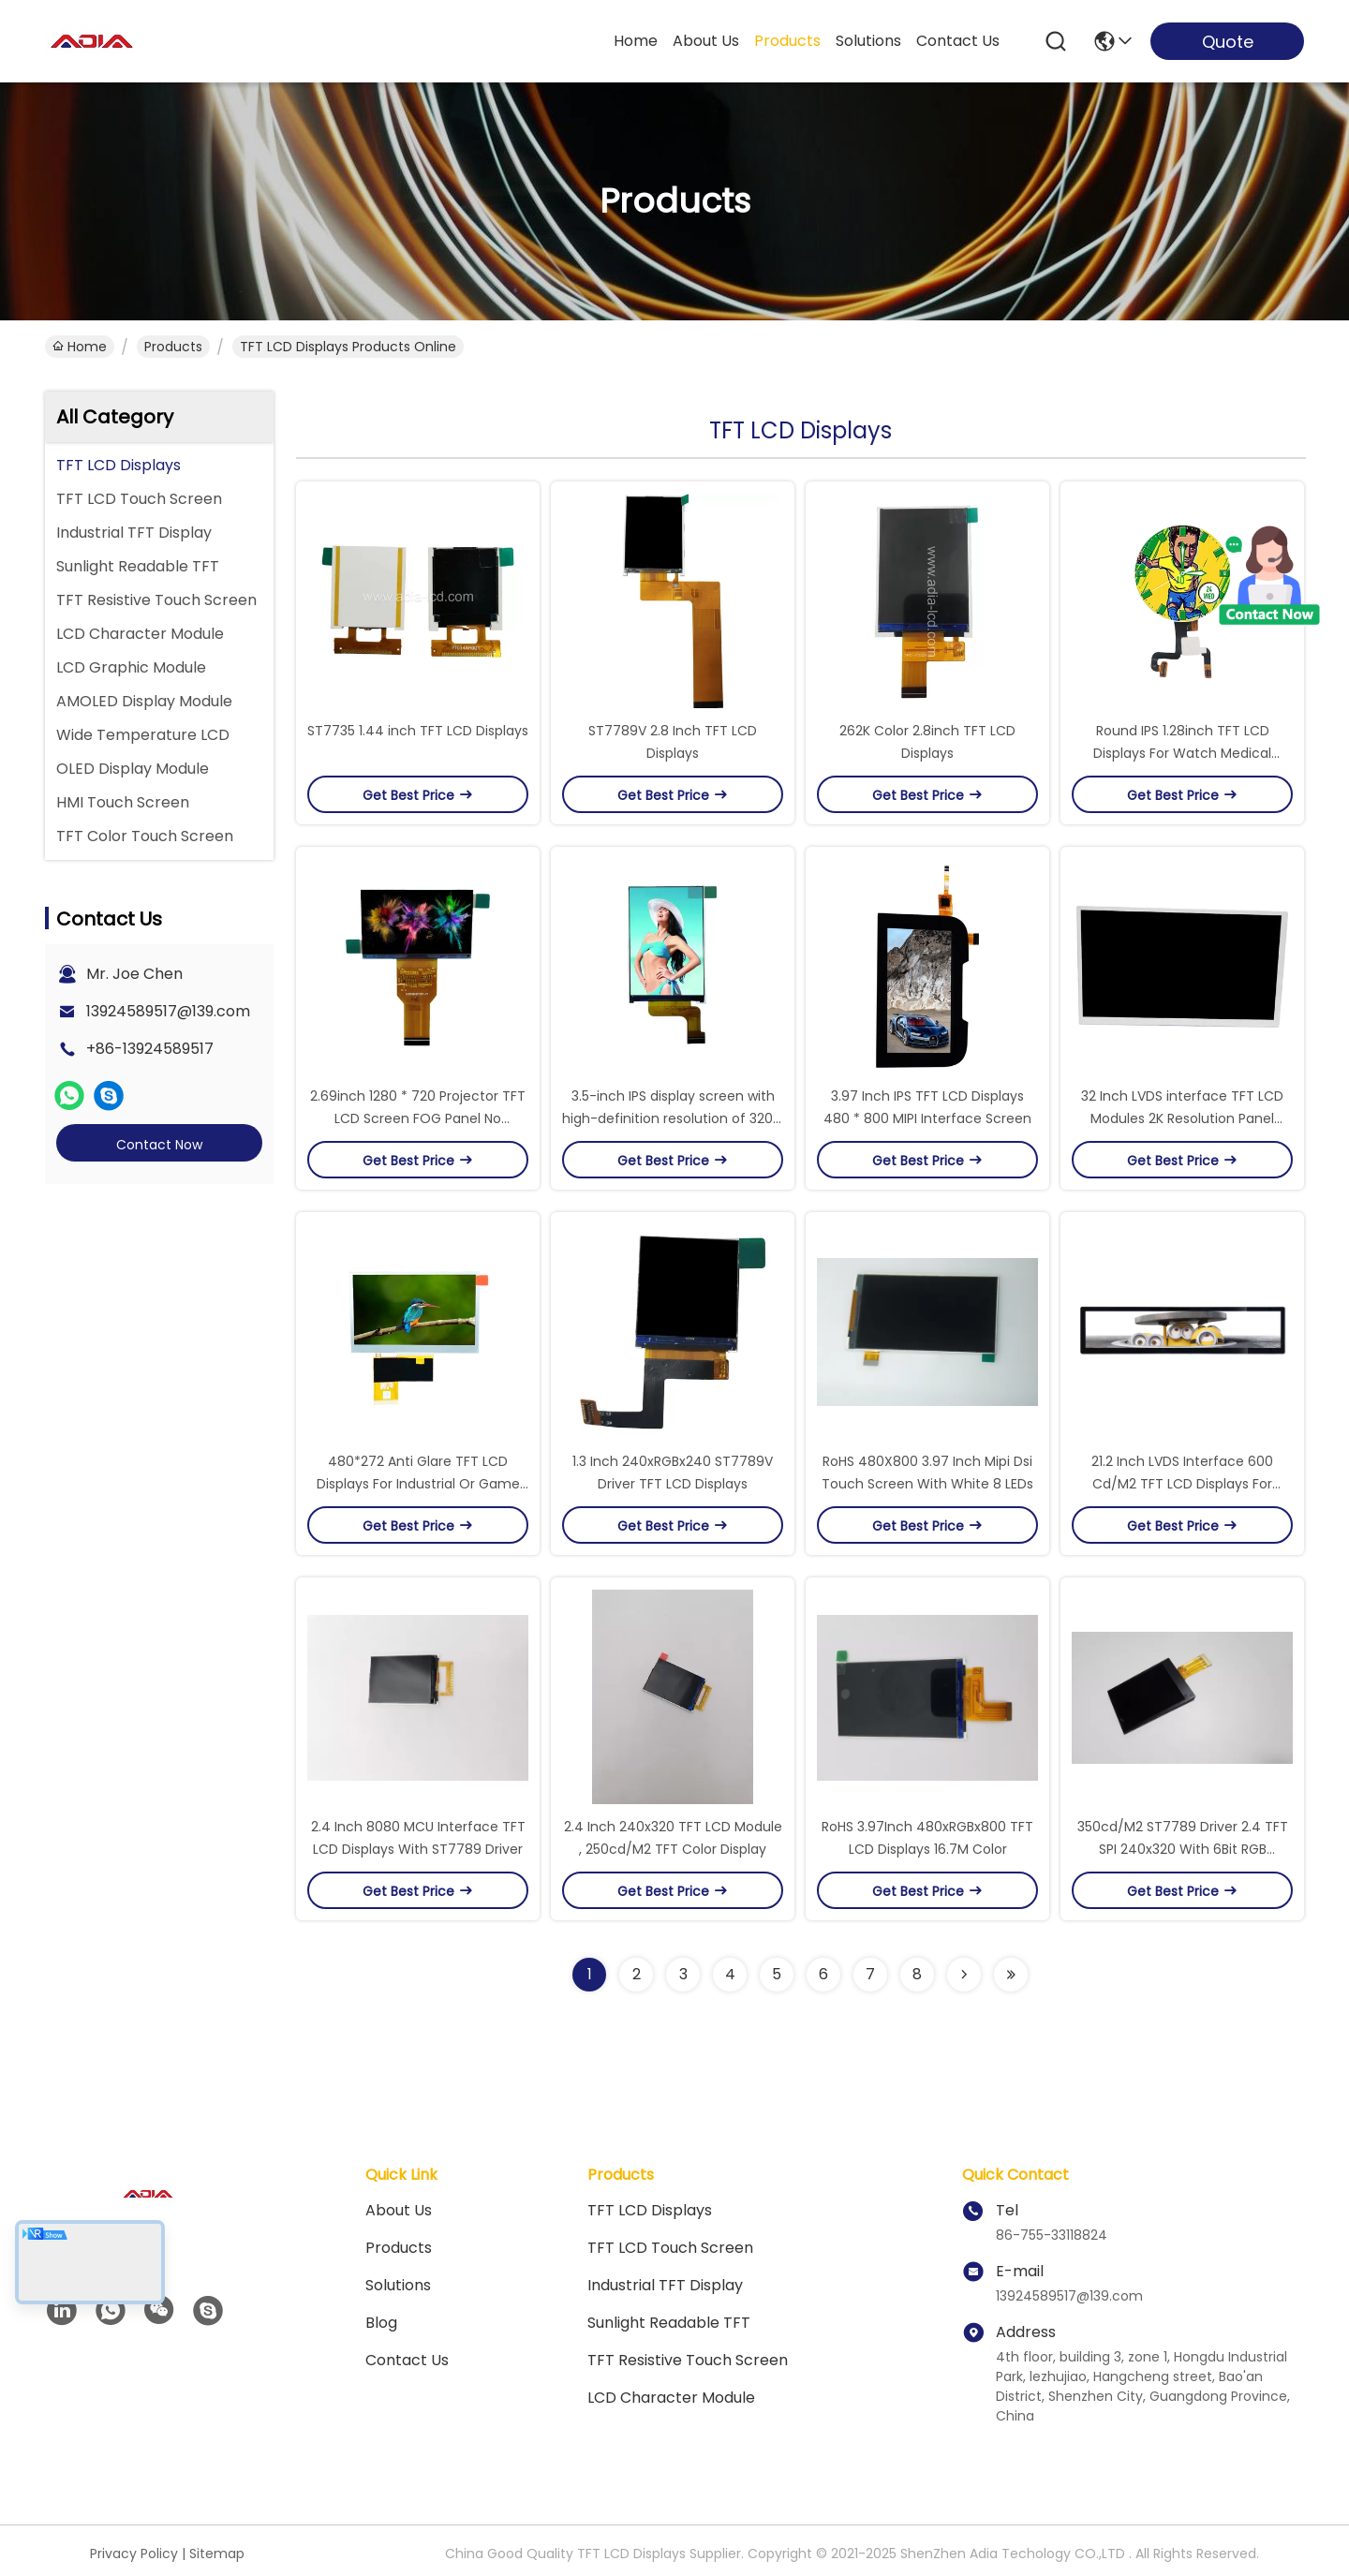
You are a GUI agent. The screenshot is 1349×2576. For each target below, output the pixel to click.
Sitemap (217, 2553)
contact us (958, 41)
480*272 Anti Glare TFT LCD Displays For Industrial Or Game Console (418, 1484)
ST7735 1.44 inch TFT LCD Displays (417, 730)
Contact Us (407, 2360)
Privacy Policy (134, 2553)
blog (381, 2322)
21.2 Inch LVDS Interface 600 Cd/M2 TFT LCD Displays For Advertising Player (1182, 1484)
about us (706, 41)
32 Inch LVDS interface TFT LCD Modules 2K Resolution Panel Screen (1182, 1118)
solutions (868, 41)
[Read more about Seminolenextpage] (964, 1974)
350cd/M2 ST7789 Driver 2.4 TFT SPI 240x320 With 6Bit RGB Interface (1182, 1849)
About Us (398, 2210)
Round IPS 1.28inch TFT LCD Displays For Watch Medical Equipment (1182, 753)
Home (636, 41)
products (787, 41)
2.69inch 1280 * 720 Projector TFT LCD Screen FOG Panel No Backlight (418, 1118)
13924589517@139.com (168, 1011)
